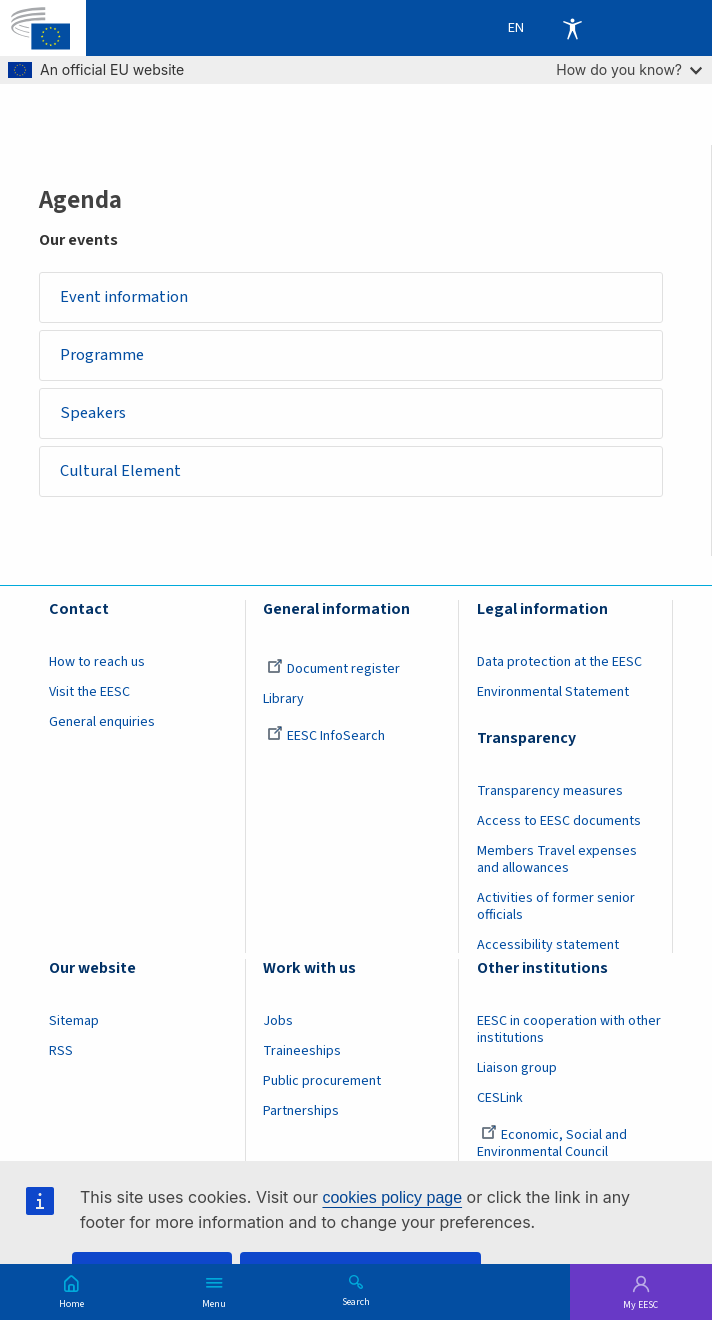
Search (356, 1301)
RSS (61, 1051)
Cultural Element (120, 471)
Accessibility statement (548, 945)
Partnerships (301, 1111)
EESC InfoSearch (326, 736)
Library (283, 699)
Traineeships (302, 1051)
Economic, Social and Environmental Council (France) (552, 1152)
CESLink (500, 1098)
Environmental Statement (553, 692)
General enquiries (102, 722)
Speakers (93, 413)
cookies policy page (392, 1197)
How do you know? (629, 69)
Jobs (278, 1021)
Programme (102, 355)
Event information (124, 297)
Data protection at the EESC (559, 662)
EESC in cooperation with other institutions (569, 1029)
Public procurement (322, 1081)
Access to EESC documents (559, 821)
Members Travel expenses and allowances (557, 859)
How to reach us (97, 662)
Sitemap (74, 1021)
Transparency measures (550, 791)
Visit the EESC (89, 692)
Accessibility (572, 28)
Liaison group (517, 1068)
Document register (333, 669)
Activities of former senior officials (556, 906)
